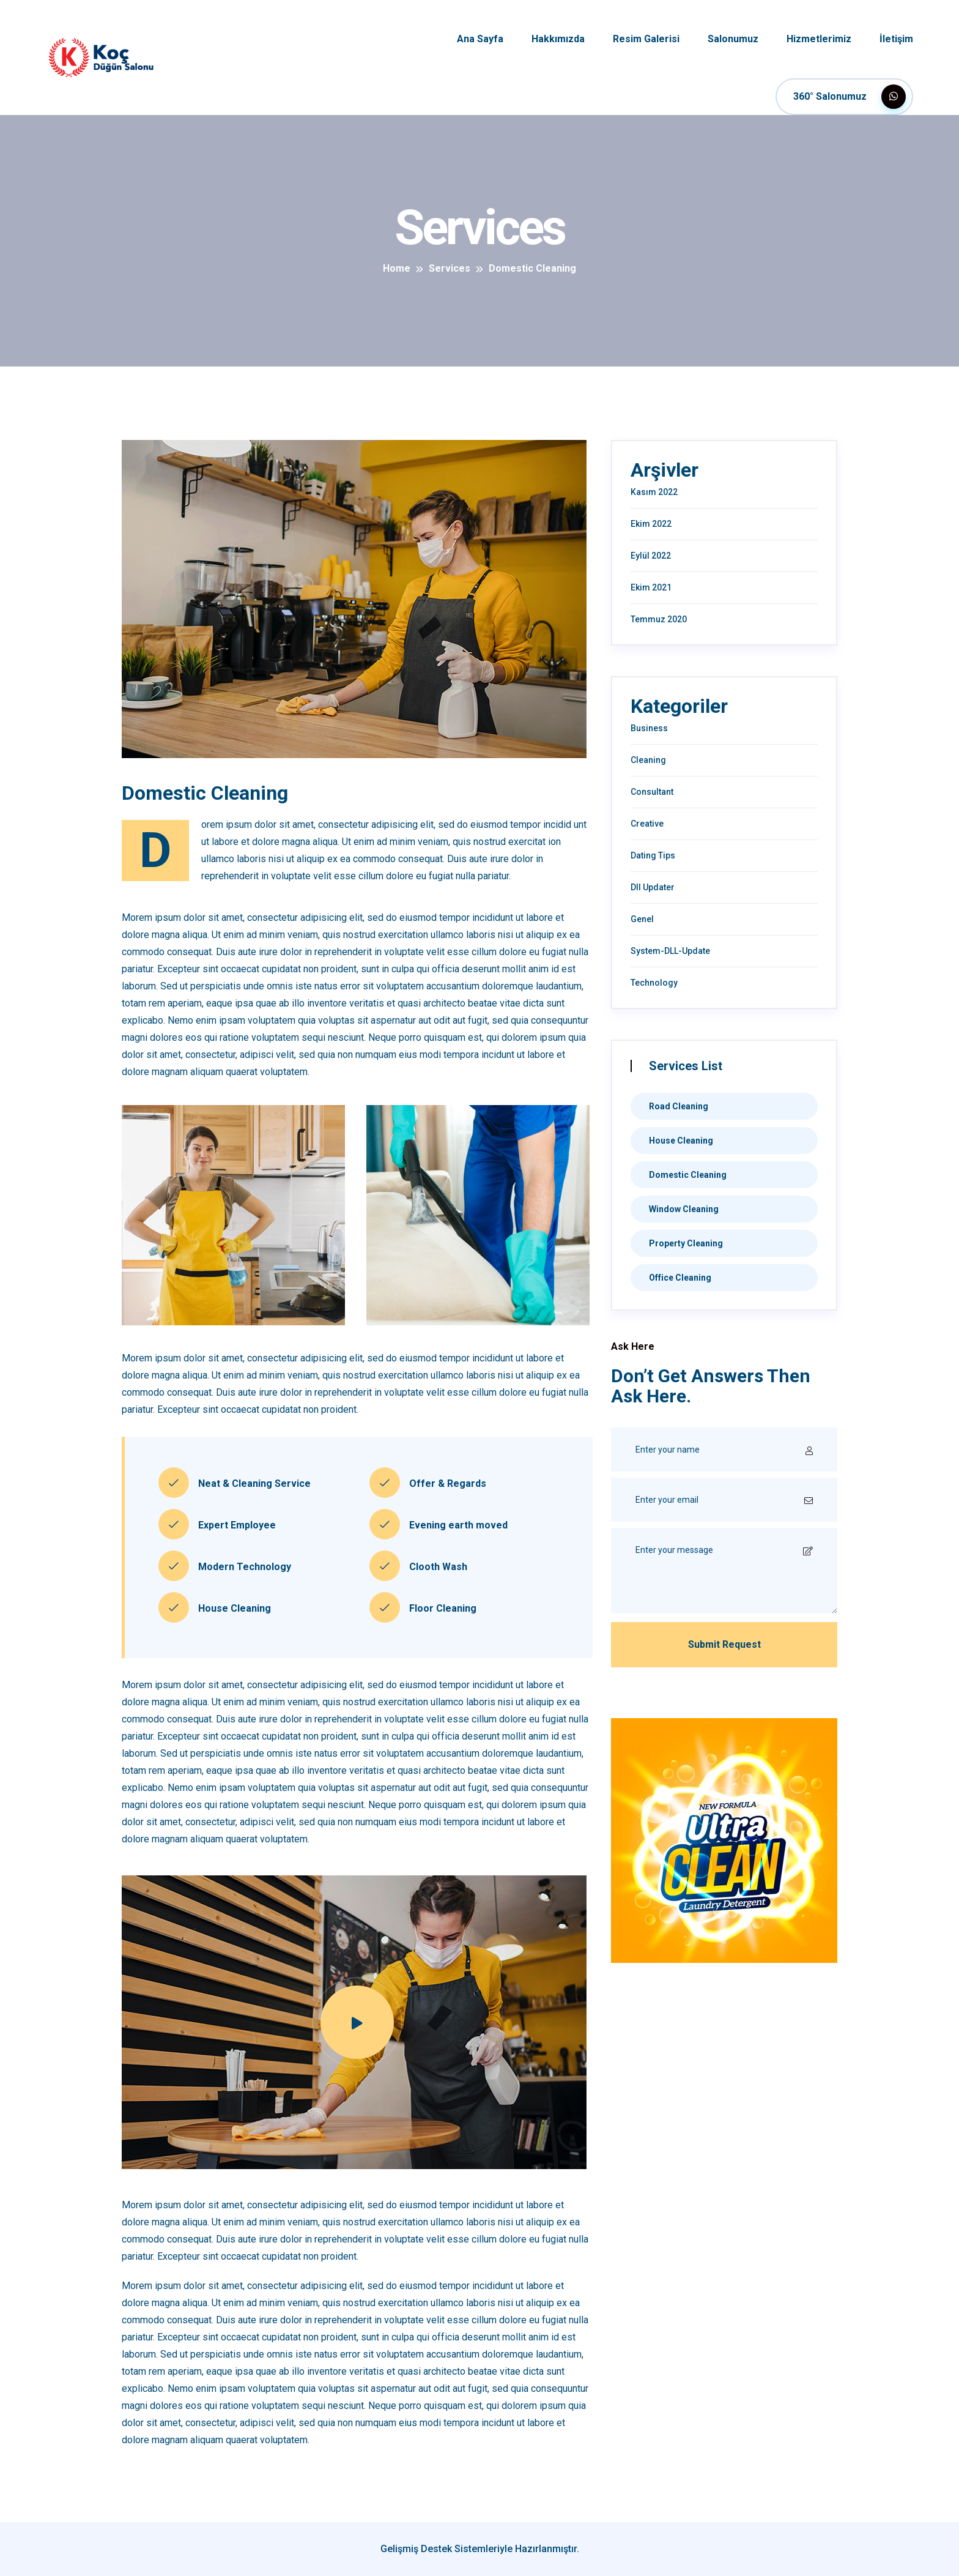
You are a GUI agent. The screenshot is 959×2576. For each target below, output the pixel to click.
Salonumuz (733, 39)
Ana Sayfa (480, 39)
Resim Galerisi (646, 39)
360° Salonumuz (849, 96)
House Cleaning (681, 1140)
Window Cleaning (684, 1209)
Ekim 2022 (651, 523)
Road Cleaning (678, 1106)
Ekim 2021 (651, 587)
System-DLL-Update (670, 951)
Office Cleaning (680, 1277)
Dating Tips (653, 855)
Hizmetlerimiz (819, 39)
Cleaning (648, 760)
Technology (654, 982)
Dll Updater (653, 887)
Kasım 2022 (654, 492)
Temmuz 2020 (659, 619)
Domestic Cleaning (688, 1175)
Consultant (652, 791)
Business (649, 728)
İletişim (896, 39)
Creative (647, 823)
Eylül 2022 (651, 555)
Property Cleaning (686, 1243)
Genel (642, 919)
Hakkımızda (558, 39)
